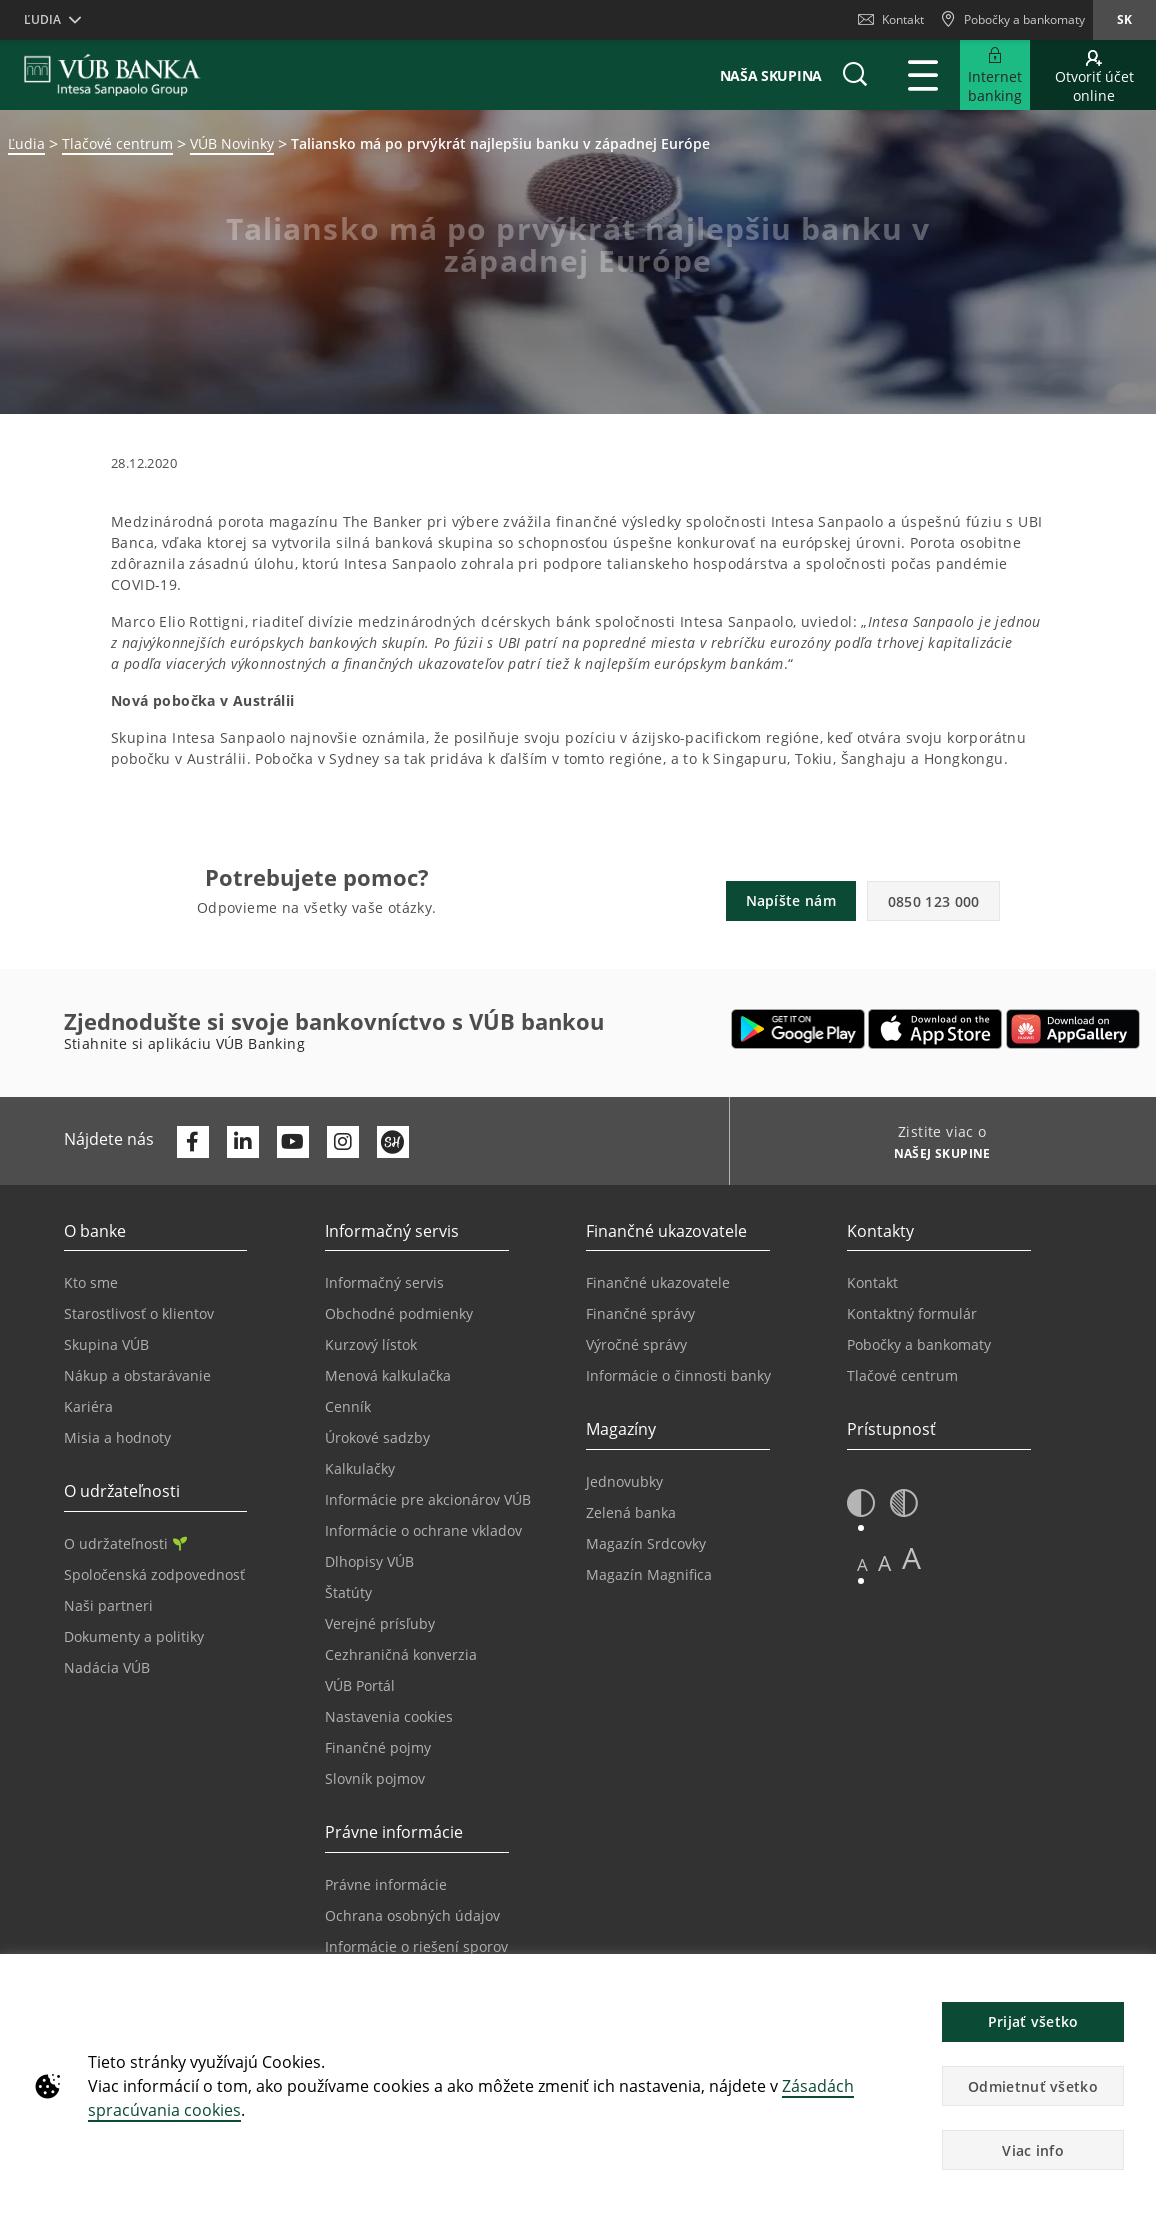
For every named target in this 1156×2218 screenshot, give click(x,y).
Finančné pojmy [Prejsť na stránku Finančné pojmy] (378, 1747)
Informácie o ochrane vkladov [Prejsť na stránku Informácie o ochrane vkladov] (423, 1530)
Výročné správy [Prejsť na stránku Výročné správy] (636, 1344)
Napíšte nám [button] (791, 900)
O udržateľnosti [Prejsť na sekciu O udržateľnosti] (125, 1543)
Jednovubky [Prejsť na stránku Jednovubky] (624, 1481)
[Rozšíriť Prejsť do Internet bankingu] (995, 75)
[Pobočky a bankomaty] (1012, 20)
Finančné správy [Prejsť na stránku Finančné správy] (640, 1313)
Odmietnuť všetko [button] (1033, 2086)
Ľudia (26, 143)
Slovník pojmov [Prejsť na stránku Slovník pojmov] (375, 1778)
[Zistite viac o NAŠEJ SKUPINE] (935, 1156)
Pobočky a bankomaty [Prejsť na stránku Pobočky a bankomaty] (919, 1344)
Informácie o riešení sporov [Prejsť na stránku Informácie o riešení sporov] (416, 1946)
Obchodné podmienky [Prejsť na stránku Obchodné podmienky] (399, 1313)
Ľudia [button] (42, 19)
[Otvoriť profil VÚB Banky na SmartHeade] (393, 1142)
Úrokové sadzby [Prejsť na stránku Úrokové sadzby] (377, 1437)
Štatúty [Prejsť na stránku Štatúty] (348, 1592)
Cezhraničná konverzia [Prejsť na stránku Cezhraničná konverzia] (401, 1654)
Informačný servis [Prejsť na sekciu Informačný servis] (384, 1282)
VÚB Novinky (232, 143)
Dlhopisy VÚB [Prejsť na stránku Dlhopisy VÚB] (369, 1561)
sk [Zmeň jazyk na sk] (1124, 19)
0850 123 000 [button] (934, 901)
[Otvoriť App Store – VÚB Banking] (935, 1029)
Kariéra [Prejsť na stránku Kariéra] (88, 1406)
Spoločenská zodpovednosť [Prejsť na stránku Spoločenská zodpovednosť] (154, 1574)
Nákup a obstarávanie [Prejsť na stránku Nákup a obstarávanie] (137, 1375)
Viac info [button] (1033, 2150)
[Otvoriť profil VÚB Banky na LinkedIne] (243, 1142)
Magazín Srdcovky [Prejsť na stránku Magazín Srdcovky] (646, 1543)
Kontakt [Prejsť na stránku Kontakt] (872, 1282)
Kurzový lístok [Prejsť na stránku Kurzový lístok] (371, 1344)
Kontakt (891, 19)
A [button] (862, 1564)
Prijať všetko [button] (1033, 2021)
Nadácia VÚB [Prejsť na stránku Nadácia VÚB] (107, 1667)
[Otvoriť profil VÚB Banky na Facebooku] (193, 1142)
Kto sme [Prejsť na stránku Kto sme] (91, 1282)
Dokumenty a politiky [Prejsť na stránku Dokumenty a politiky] (134, 1636)
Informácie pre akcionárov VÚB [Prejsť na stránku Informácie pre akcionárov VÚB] (428, 1499)
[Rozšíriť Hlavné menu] (923, 75)
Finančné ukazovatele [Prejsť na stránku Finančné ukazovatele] (658, 1282)
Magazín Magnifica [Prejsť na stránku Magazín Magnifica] (649, 1574)
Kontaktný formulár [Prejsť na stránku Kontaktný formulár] (912, 1313)
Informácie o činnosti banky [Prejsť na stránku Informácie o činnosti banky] (678, 1375)
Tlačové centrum (117, 143)
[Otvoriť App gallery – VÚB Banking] (1073, 1029)
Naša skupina (771, 75)
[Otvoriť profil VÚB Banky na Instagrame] (343, 1142)
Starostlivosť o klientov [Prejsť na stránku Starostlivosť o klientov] (139, 1313)
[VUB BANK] (112, 75)
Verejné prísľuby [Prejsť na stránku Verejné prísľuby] (380, 1623)
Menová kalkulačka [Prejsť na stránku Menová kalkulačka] (388, 1375)
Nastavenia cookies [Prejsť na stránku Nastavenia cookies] (389, 1716)
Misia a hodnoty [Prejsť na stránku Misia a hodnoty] (117, 1437)
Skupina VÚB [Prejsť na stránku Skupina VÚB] (106, 1344)
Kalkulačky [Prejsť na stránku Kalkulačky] (360, 1468)
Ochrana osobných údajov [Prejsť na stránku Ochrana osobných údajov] (412, 1915)
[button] (855, 75)
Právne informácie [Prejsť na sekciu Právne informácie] (386, 1884)
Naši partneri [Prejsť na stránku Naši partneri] (108, 1605)
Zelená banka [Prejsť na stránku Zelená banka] (631, 1512)
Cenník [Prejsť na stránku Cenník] (348, 1406)
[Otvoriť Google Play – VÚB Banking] (798, 1029)
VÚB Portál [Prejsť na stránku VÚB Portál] (360, 1685)
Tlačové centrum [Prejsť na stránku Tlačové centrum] (902, 1375)
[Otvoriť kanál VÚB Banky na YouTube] (293, 1142)
